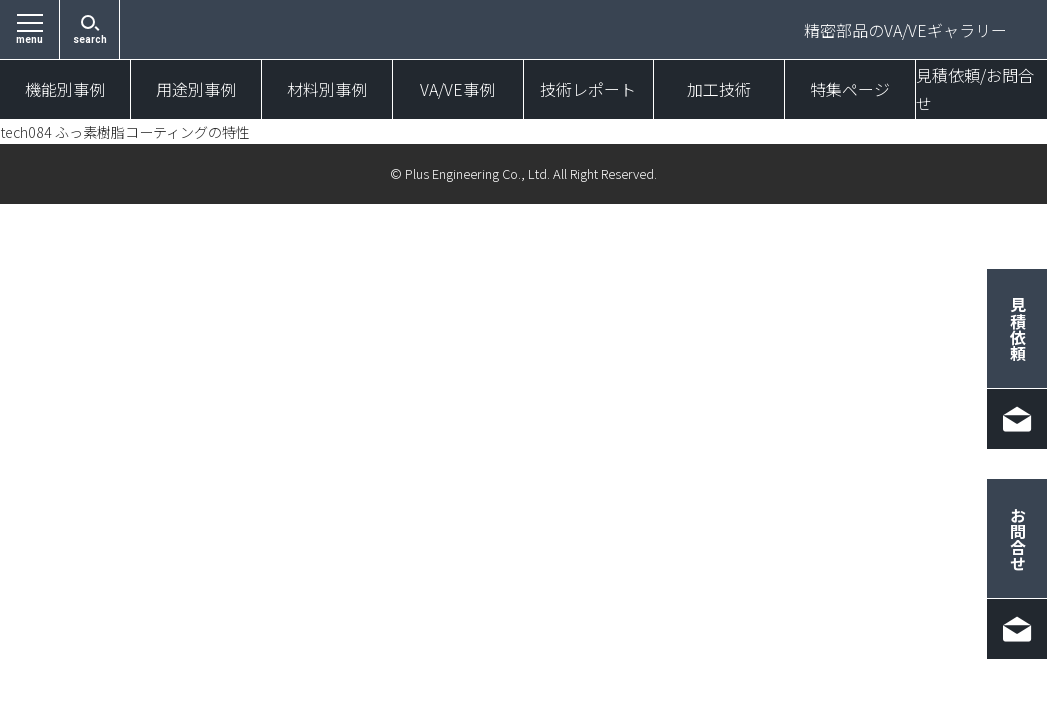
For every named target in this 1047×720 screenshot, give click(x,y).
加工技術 (719, 90)
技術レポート (588, 90)
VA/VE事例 (457, 90)
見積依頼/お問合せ (975, 90)
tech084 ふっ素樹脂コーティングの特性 (143, 132)
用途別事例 (196, 90)
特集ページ (850, 90)
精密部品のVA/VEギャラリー (905, 30)
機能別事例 (65, 90)
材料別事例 (327, 90)
